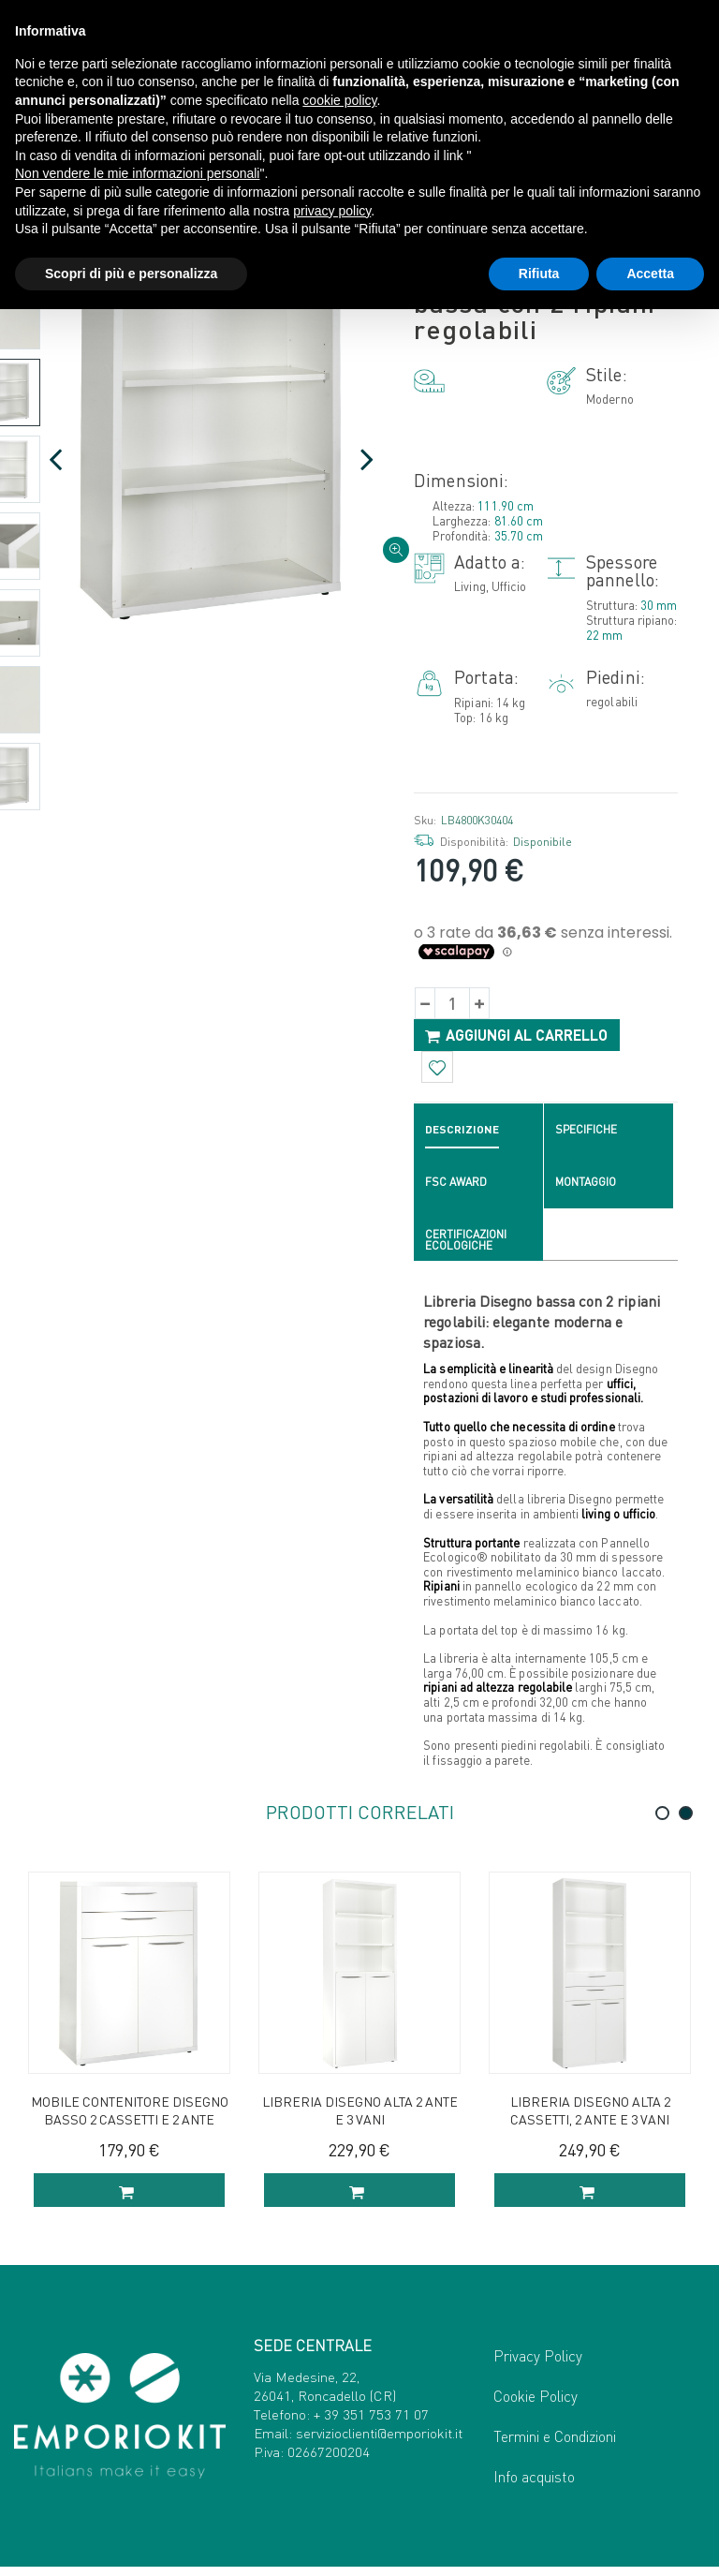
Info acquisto (534, 2485)
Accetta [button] (650, 273)
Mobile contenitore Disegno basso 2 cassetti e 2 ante (129, 2114)
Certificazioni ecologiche (465, 1243)
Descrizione (462, 1133)
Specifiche (586, 1133)
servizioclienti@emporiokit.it (379, 2443)
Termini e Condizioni (554, 2445)
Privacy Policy (537, 2365)
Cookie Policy (535, 2405)
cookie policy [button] (339, 100)
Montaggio (585, 1185)
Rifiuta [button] (539, 273)
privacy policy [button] (332, 210)
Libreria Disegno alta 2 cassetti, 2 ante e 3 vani (590, 2114)
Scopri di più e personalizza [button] (131, 273)
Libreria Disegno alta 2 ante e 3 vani (360, 2114)
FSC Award (456, 1185)
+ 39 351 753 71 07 (371, 2424)
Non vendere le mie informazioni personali (137, 173)
